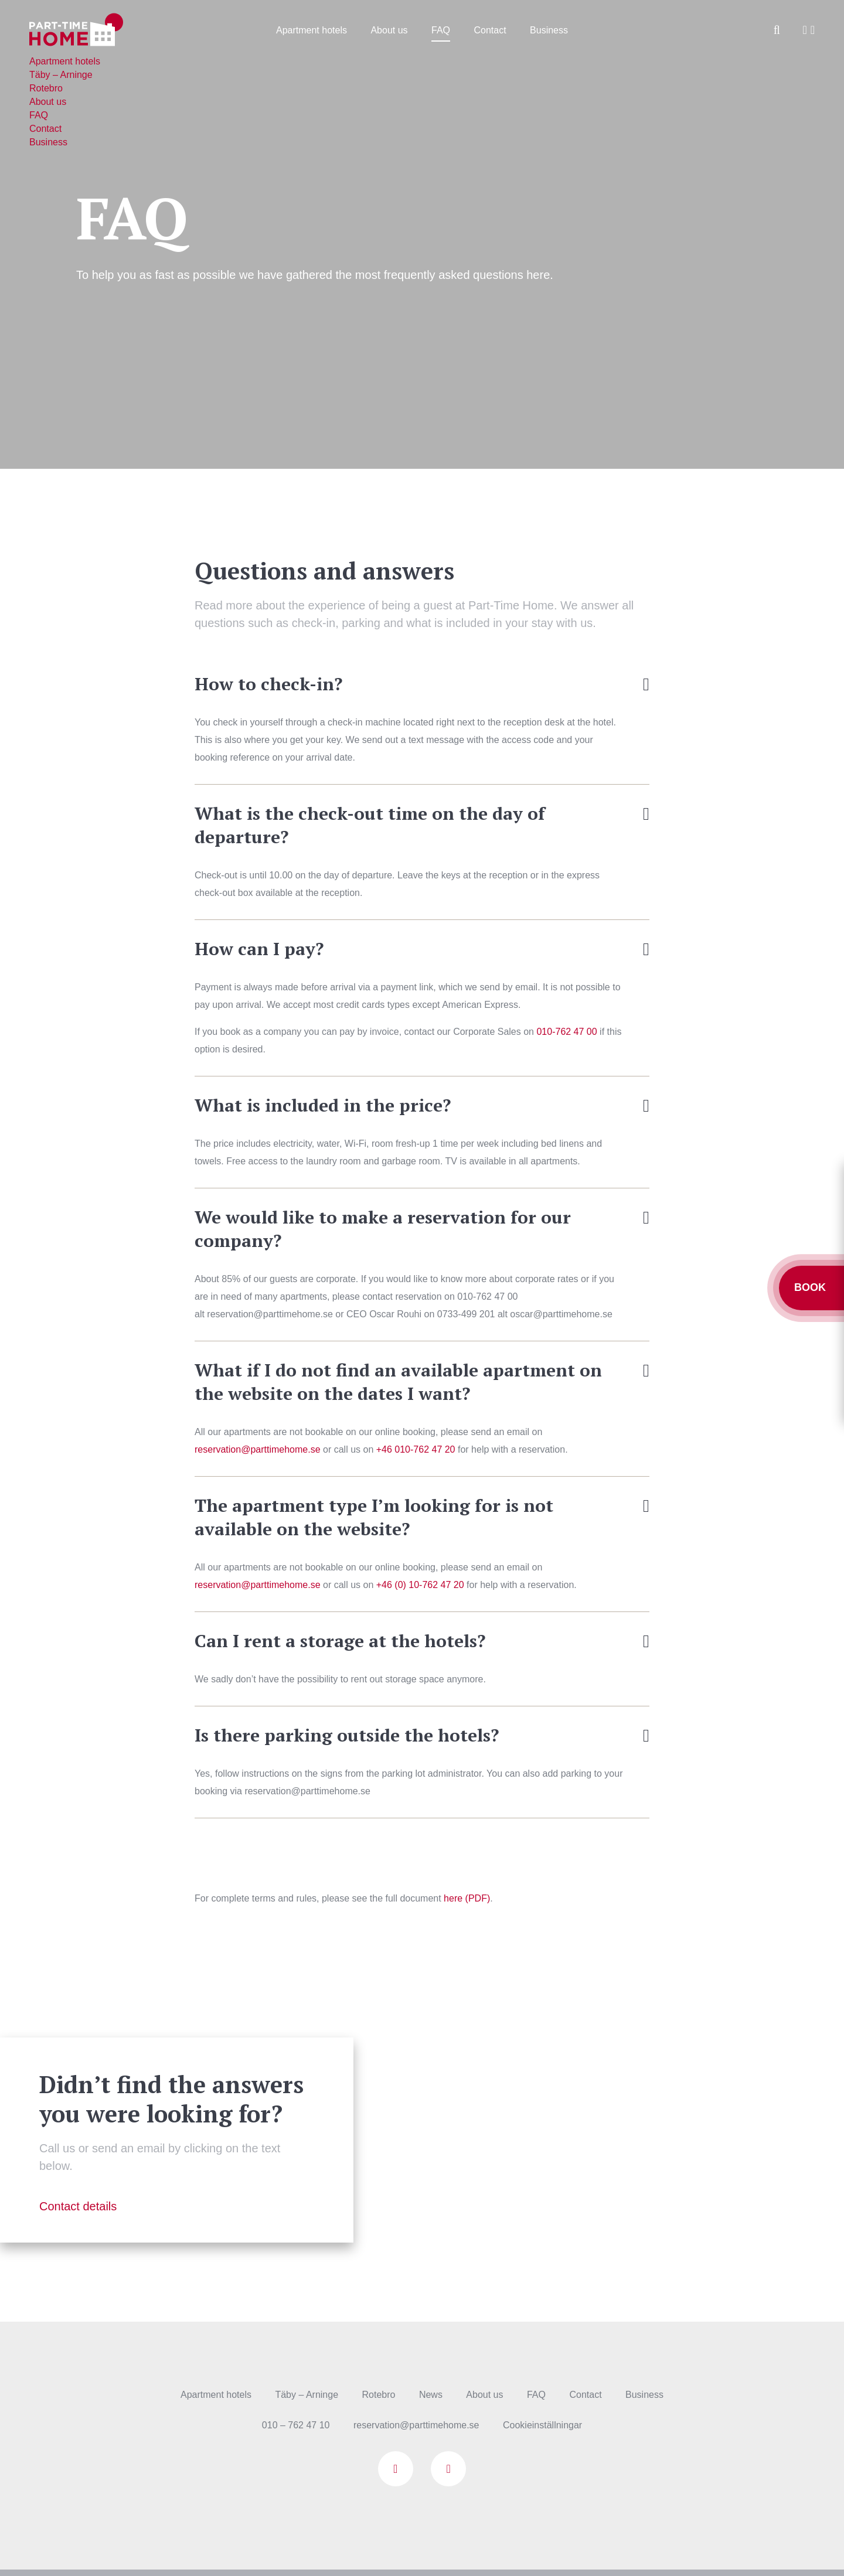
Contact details (78, 2206)
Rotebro (379, 2395)
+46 (415, 1449)
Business (549, 30)
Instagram (448, 2468)
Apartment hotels (311, 30)
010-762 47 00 (566, 1032)
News (431, 2395)
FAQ (440, 30)
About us (388, 30)
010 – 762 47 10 (296, 2425)
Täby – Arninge (306, 2395)
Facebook (395, 2468)
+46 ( (420, 1585)
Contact (490, 30)
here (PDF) (467, 1898)
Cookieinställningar (542, 2425)
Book (811, 1287)
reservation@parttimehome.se (258, 1449)
